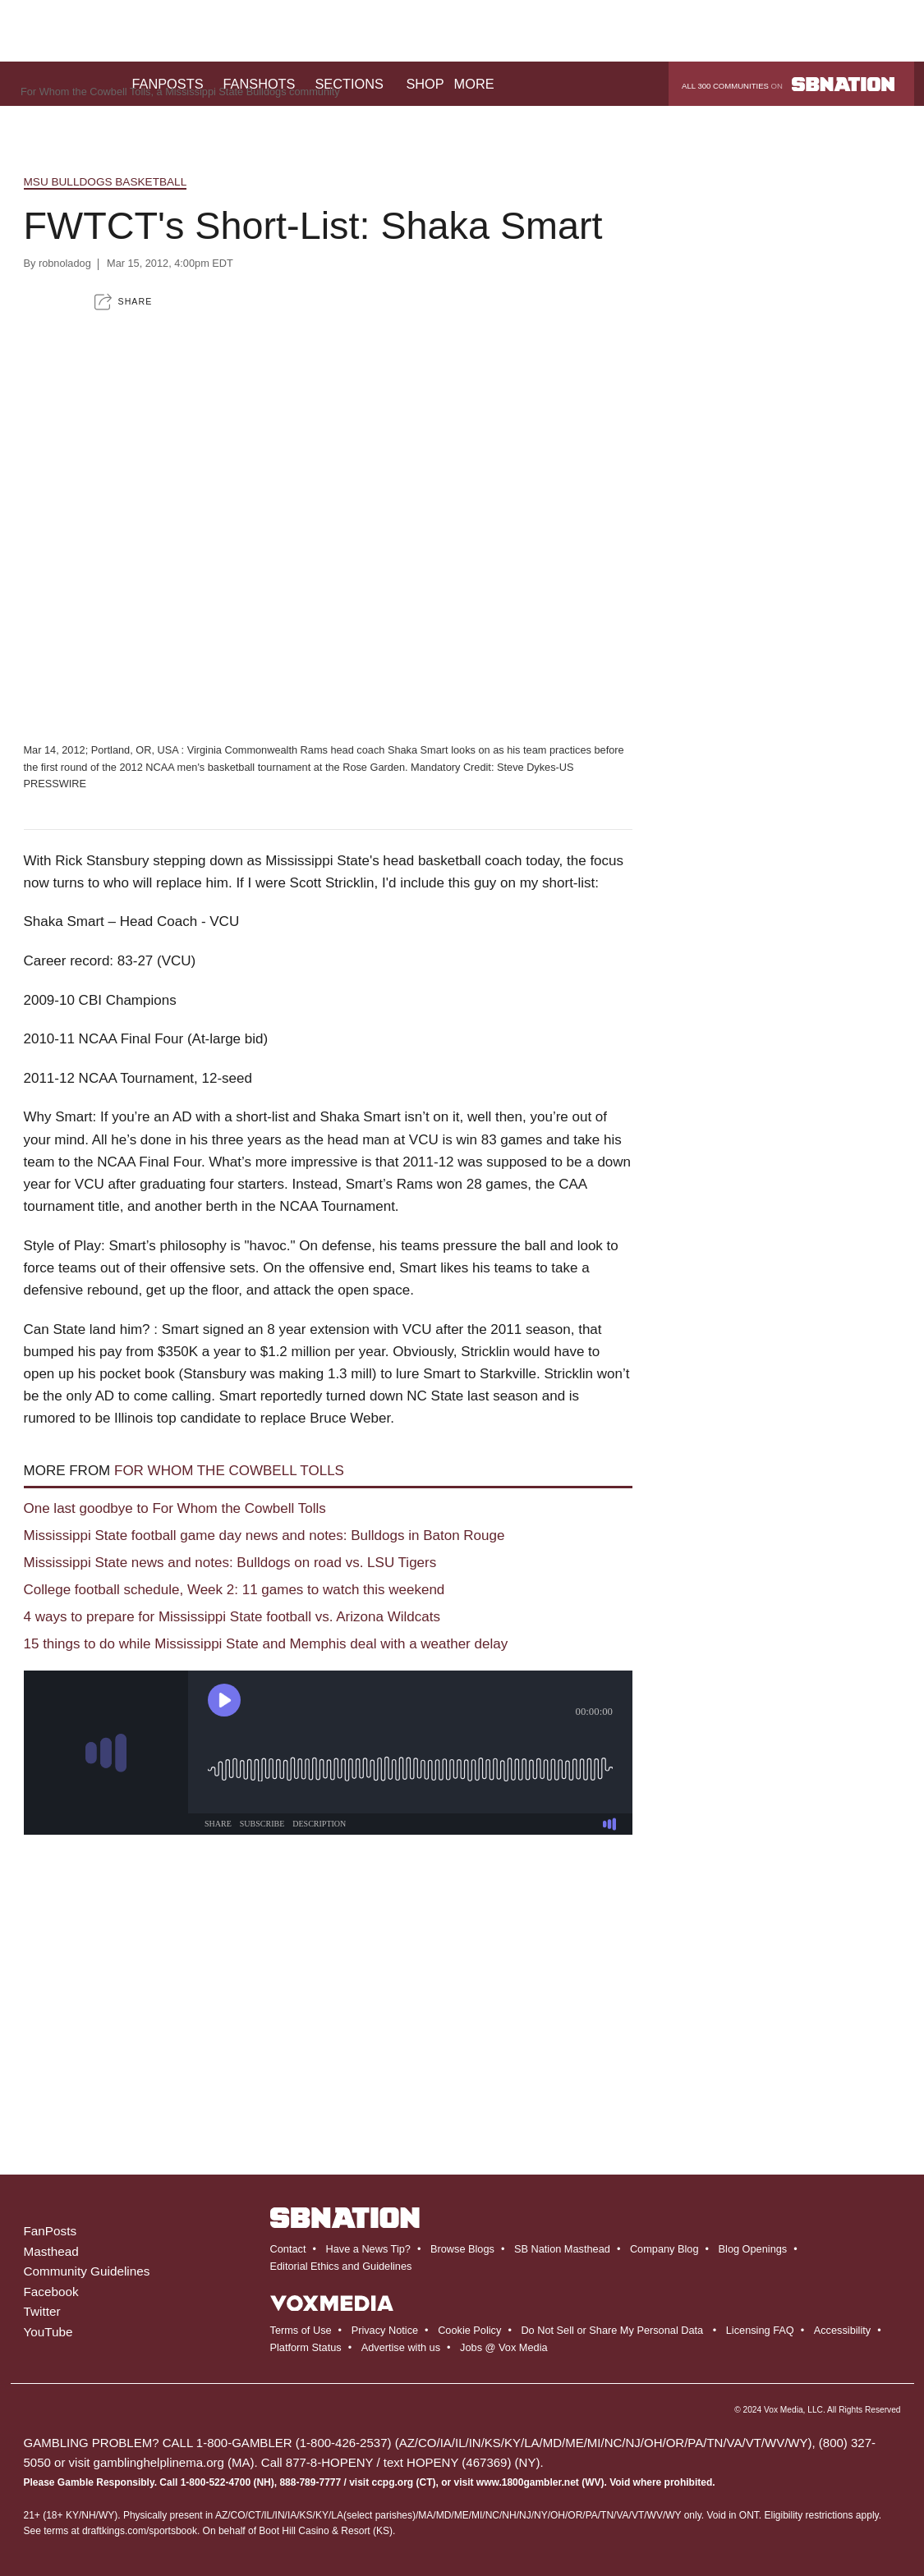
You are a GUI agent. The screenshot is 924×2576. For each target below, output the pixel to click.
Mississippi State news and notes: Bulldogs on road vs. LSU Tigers (230, 1562)
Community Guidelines (87, 2271)
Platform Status (306, 2347)
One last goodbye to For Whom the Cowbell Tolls (175, 1508)
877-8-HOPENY (329, 2462)
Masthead (51, 2251)
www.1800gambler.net (527, 2482)
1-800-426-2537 (344, 2443)
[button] (123, 301)
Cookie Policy (469, 2330)
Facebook (51, 2292)
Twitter (42, 2311)
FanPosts (50, 2231)
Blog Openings (753, 2249)
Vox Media (783, 2409)
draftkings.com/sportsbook (139, 2531)
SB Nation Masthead (562, 2249)
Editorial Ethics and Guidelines (341, 2266)
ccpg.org (393, 2482)
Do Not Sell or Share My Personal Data (612, 2330)
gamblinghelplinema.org (159, 2462)
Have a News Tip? (367, 2249)
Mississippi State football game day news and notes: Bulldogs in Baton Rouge (264, 1535)
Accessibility (842, 2330)
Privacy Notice (385, 2330)
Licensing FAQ (760, 2330)
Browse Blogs (462, 2249)
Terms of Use (301, 2330)
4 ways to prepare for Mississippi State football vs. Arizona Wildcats (232, 1617)
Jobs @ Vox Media (504, 2347)
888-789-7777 (310, 2482)
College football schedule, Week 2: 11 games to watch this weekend (234, 1589)
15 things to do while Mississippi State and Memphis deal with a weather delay (266, 1644)
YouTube (48, 2332)
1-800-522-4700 (216, 2482)
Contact (288, 2249)
